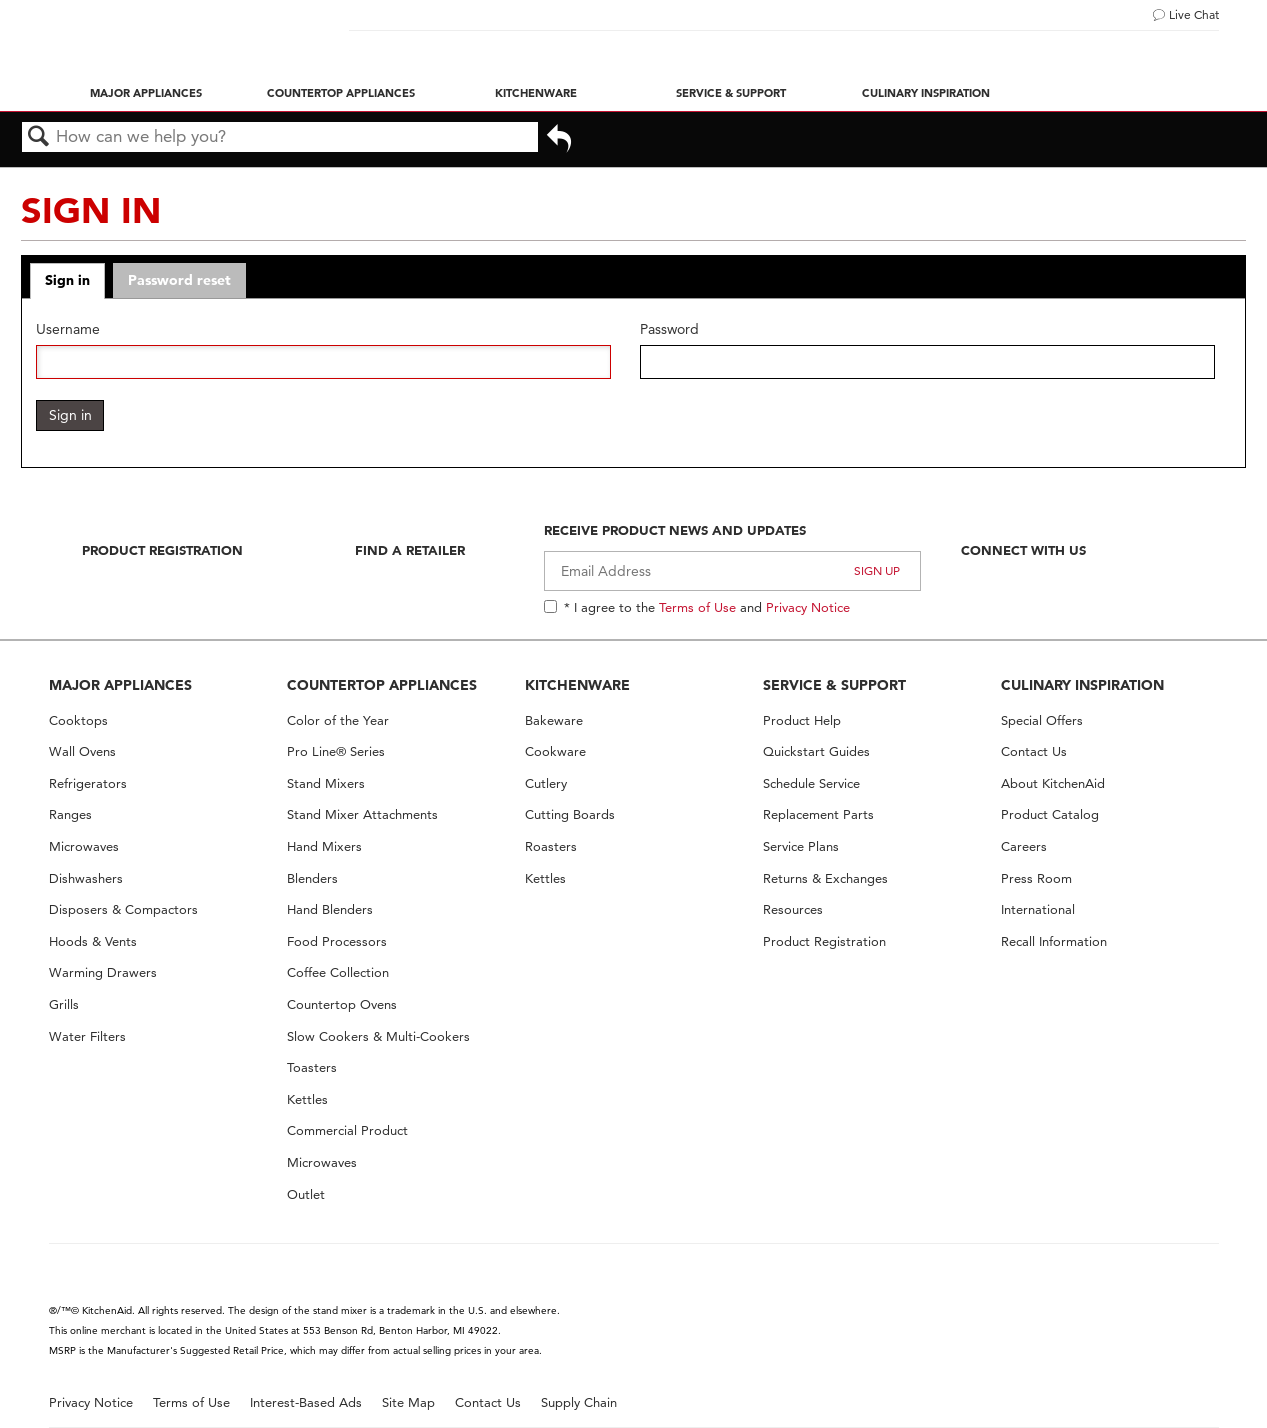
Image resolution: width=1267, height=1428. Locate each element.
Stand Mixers (326, 783)
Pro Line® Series (336, 751)
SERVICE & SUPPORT (834, 685)
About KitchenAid (1053, 783)
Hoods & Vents (93, 941)
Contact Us (1034, 751)
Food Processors (337, 941)
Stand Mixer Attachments (362, 814)
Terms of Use (697, 607)
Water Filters (87, 1036)
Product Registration (162, 550)
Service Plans (801, 846)
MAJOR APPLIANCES (120, 685)
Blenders (312, 878)
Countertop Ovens (342, 1004)
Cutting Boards (570, 814)
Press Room (1036, 878)
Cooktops (78, 720)
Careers (1024, 846)
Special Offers (1042, 720)
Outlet (306, 1194)
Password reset (179, 280)
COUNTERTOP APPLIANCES (382, 685)
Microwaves (84, 846)
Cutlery (546, 783)
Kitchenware (536, 93)
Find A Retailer (410, 550)
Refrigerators (88, 783)
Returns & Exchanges (825, 878)
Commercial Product (347, 1130)
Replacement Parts (818, 814)
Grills (64, 1004)
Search (39, 137)
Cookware (555, 751)
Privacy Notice (808, 607)
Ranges (70, 814)
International (1038, 909)
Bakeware (554, 720)
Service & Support (731, 93)
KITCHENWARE (577, 685)
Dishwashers (86, 878)
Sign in (67, 280)
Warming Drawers (103, 972)
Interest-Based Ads (306, 1402)
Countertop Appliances (341, 93)
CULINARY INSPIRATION (1082, 685)
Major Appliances (146, 93)
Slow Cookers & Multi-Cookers (378, 1036)
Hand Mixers (324, 846)
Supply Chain (579, 1402)
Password (669, 329)
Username (68, 329)
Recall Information (1054, 941)
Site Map (408, 1402)
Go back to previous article (559, 140)
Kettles (307, 1099)
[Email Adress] (732, 571)
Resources (793, 909)
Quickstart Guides (816, 751)
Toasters (312, 1067)
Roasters (551, 846)
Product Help (802, 720)
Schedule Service (811, 783)
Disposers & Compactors (123, 909)
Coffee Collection (338, 972)
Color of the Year (338, 720)
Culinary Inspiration (926, 93)
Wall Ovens (82, 751)
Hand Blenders (330, 909)
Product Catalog (1050, 814)
